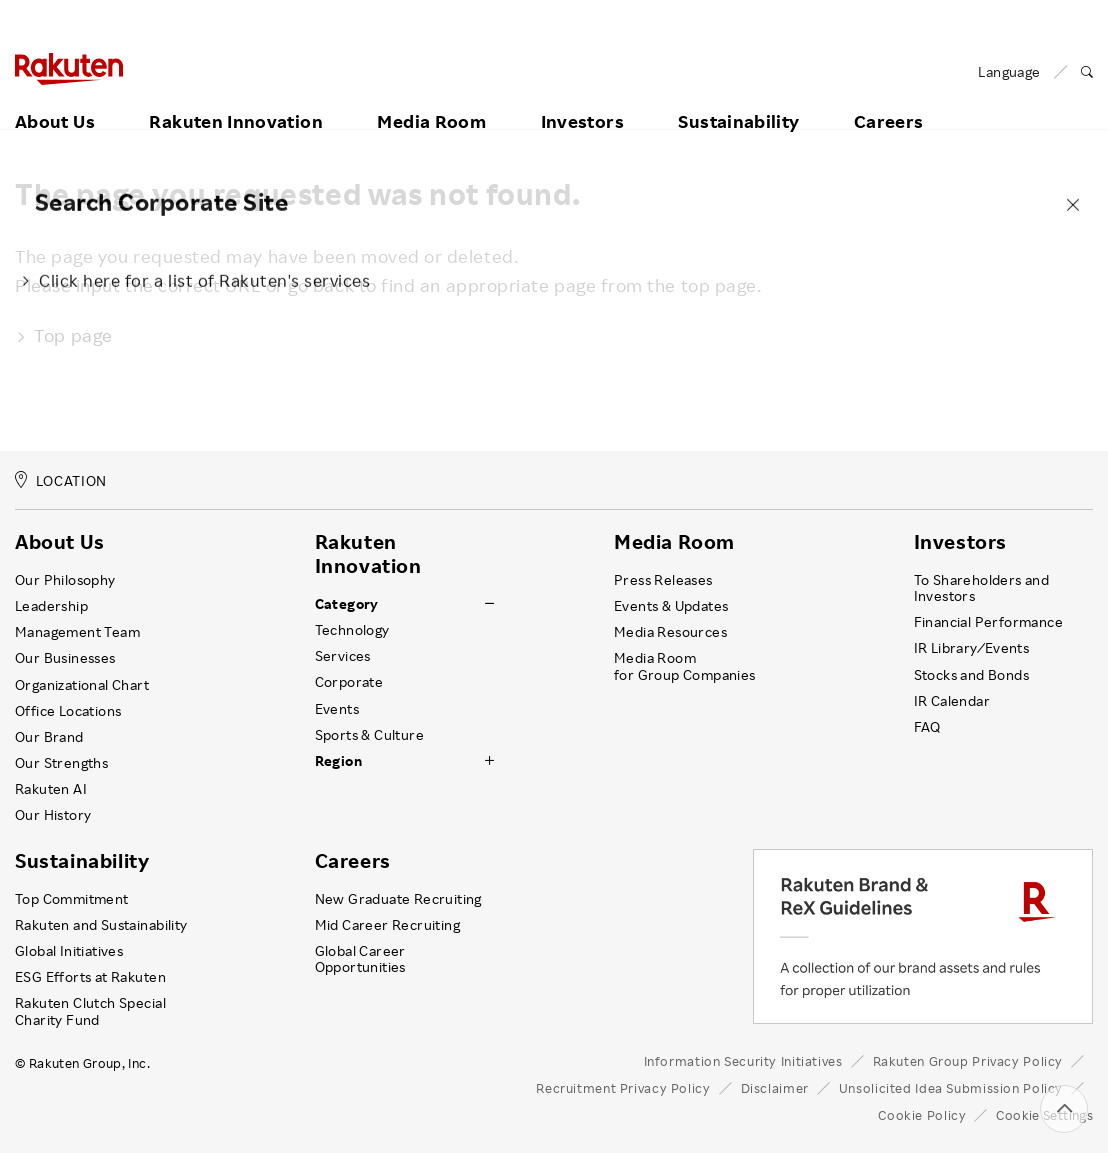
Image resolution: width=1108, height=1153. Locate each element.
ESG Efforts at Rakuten (90, 977)
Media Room (431, 97)
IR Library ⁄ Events (972, 648)
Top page (64, 335)
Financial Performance (989, 622)
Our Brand (49, 737)
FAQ (927, 727)
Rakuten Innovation (235, 97)
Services (343, 656)
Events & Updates (671, 606)
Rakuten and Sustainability (101, 925)
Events (337, 709)
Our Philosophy (65, 580)
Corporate (349, 682)
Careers (889, 97)
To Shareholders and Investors (982, 588)
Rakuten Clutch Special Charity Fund (90, 1011)
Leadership (51, 606)
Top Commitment (72, 899)
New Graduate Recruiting (398, 899)
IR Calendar (952, 701)
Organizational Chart (82, 685)
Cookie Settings (1044, 1115)
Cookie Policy (922, 1115)
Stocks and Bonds (971, 675)
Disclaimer (775, 1088)
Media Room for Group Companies (685, 666)
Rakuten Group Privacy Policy (968, 1061)
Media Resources (670, 632)
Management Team (77, 632)
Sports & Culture (369, 735)
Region (338, 761)
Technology (352, 630)
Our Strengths (61, 763)
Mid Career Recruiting (388, 925)
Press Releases (663, 580)
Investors (582, 97)
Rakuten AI (51, 789)
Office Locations (68, 711)
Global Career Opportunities (360, 959)
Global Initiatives (69, 951)
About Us (55, 97)
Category (347, 604)
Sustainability (738, 97)
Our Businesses (65, 658)
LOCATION (61, 480)
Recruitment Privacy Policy (623, 1088)
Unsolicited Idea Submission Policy (951, 1088)
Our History (53, 815)
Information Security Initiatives (743, 1061)
